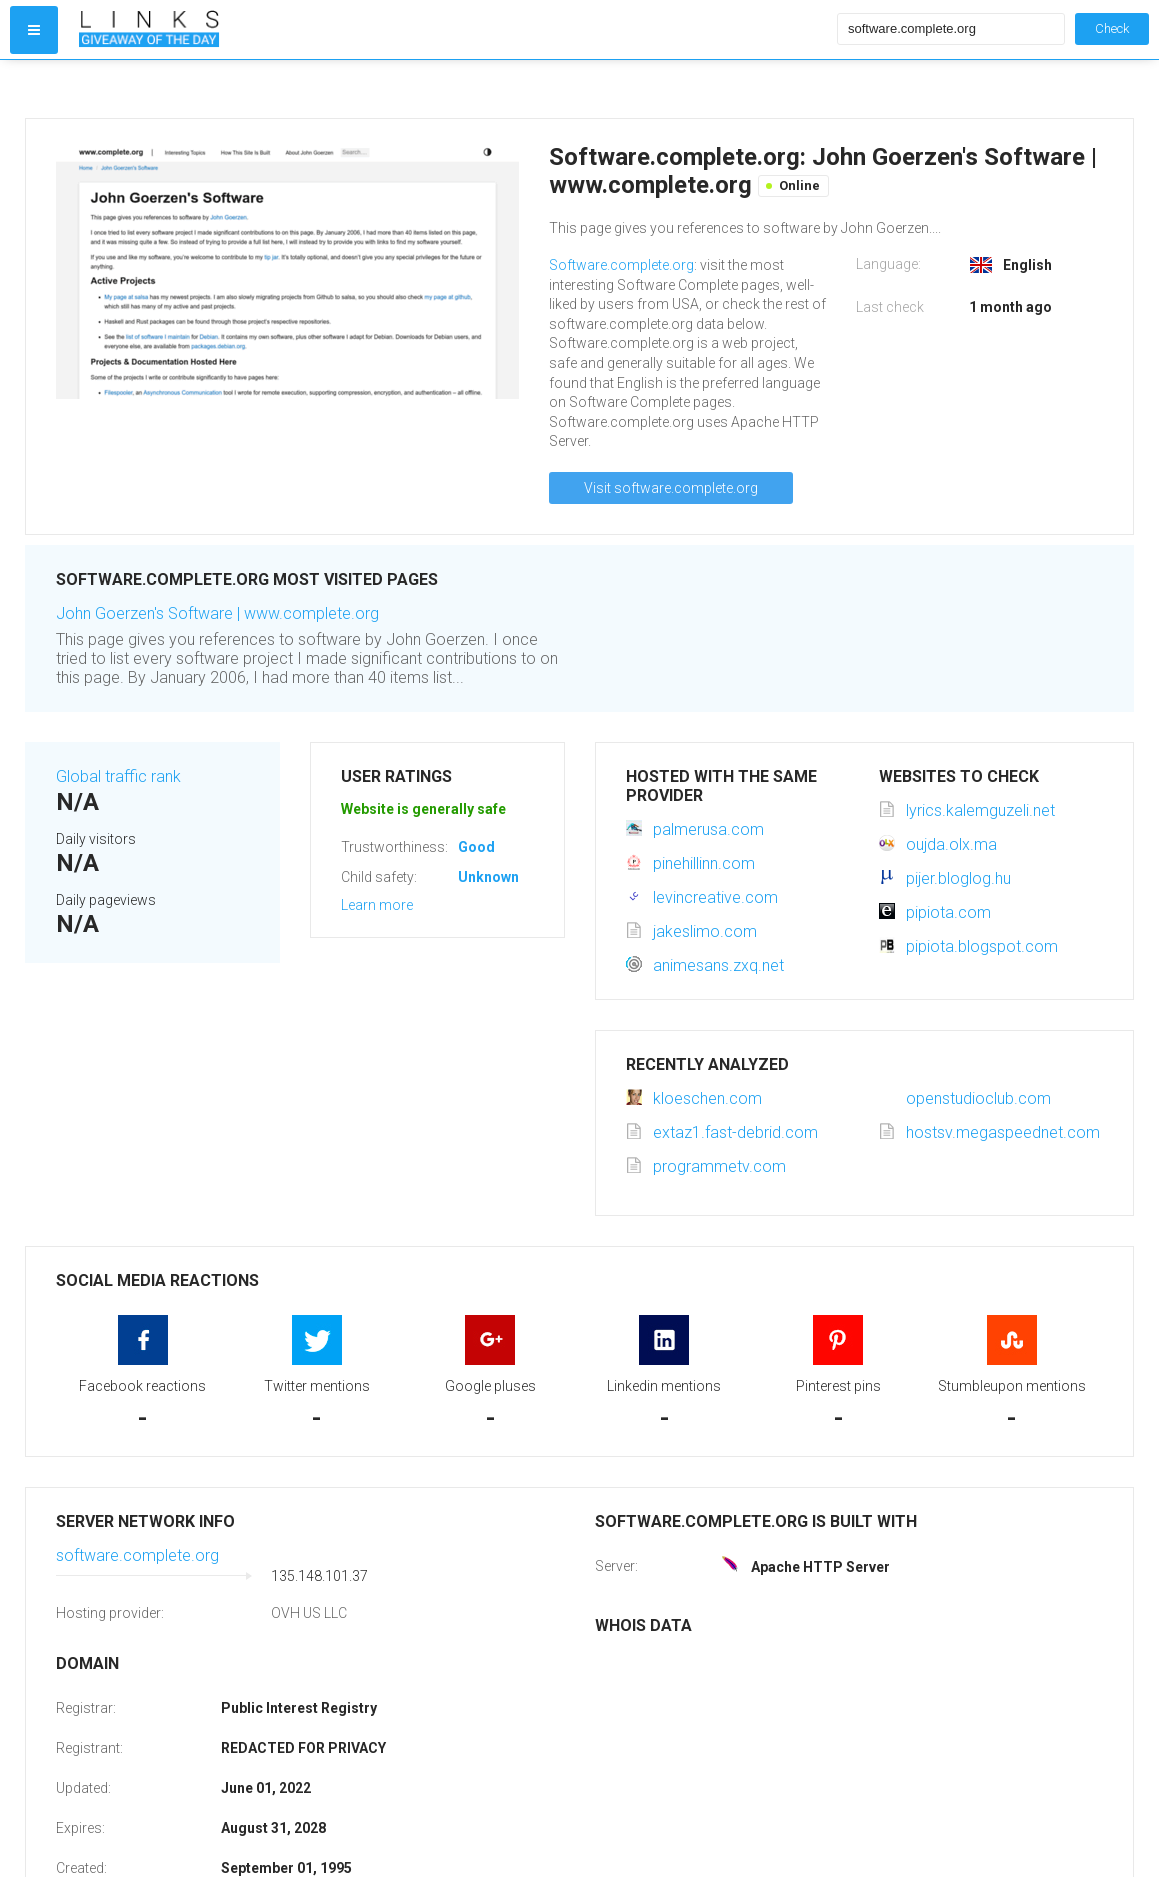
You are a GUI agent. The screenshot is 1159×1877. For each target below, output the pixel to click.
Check (1112, 28)
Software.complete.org (621, 265)
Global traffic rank (118, 776)
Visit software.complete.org (671, 488)
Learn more (377, 905)
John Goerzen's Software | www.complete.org (217, 613)
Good (476, 847)
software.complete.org (137, 1555)
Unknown (488, 877)
